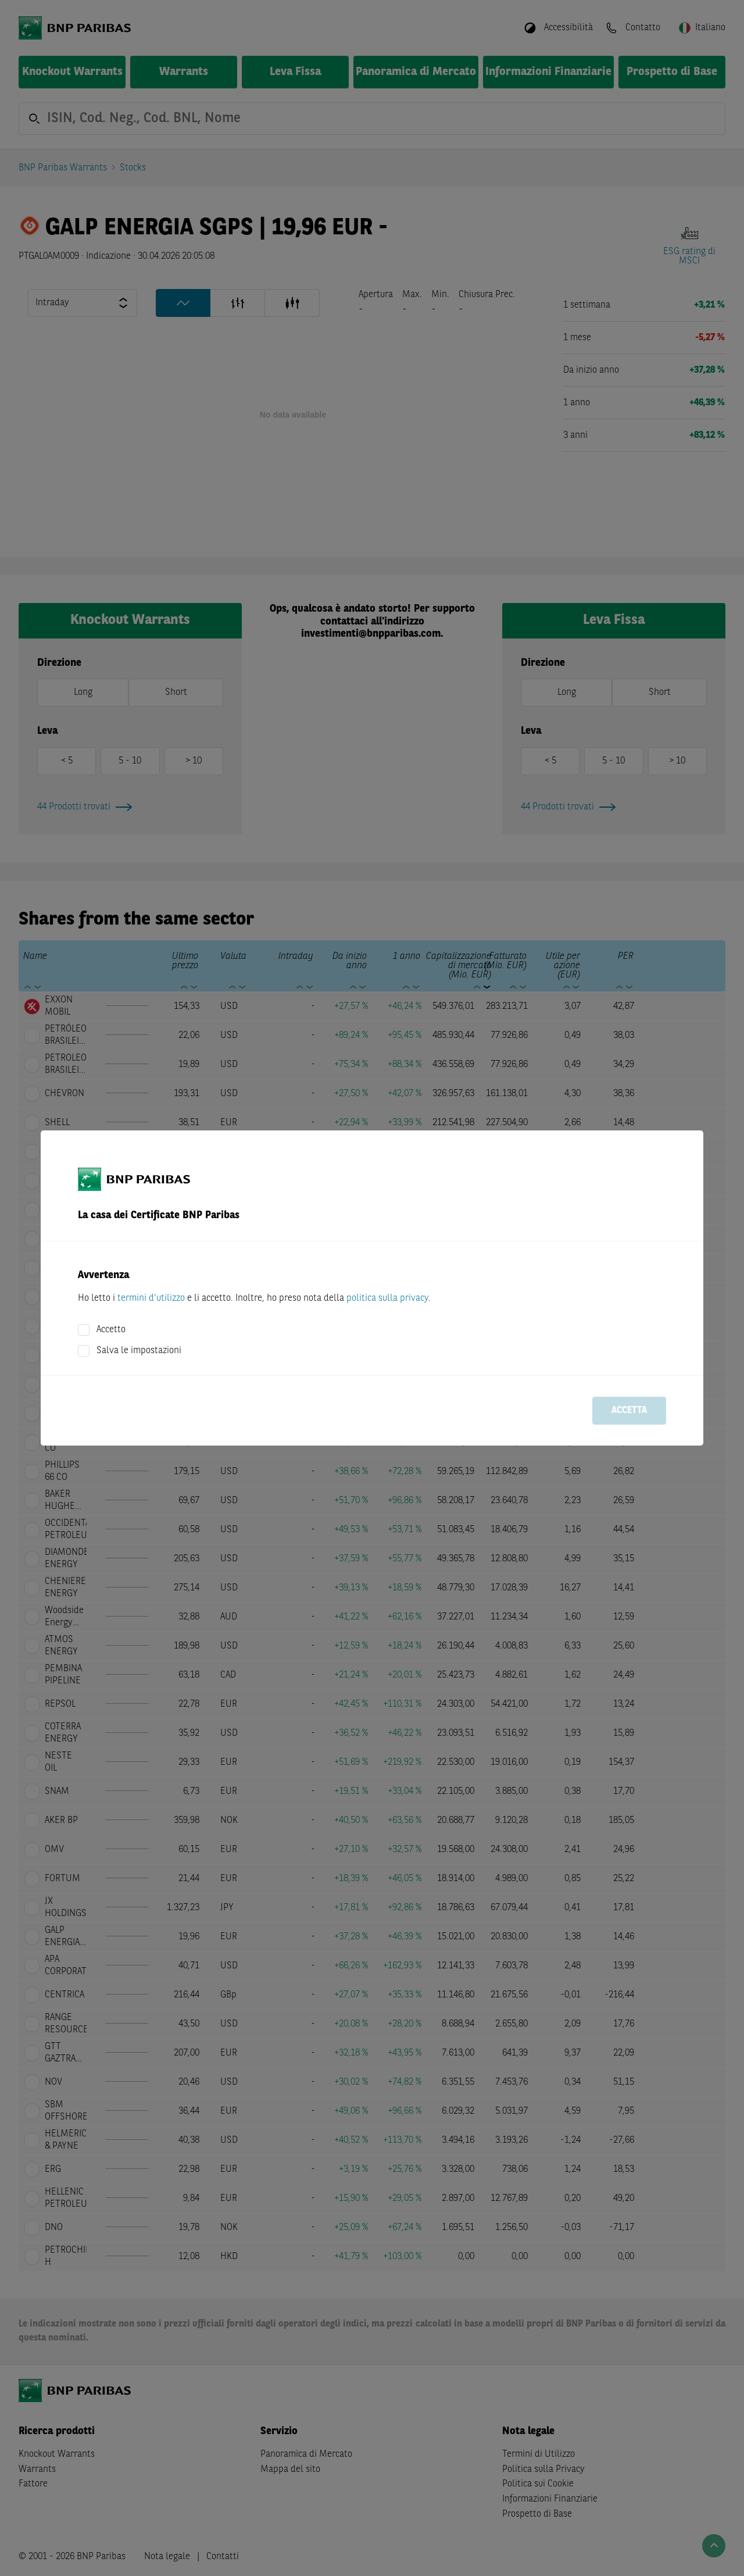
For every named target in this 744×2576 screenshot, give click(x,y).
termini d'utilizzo (151, 1298)
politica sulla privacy (387, 1298)
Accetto (111, 1330)
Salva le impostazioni (138, 1350)
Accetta (629, 1410)
